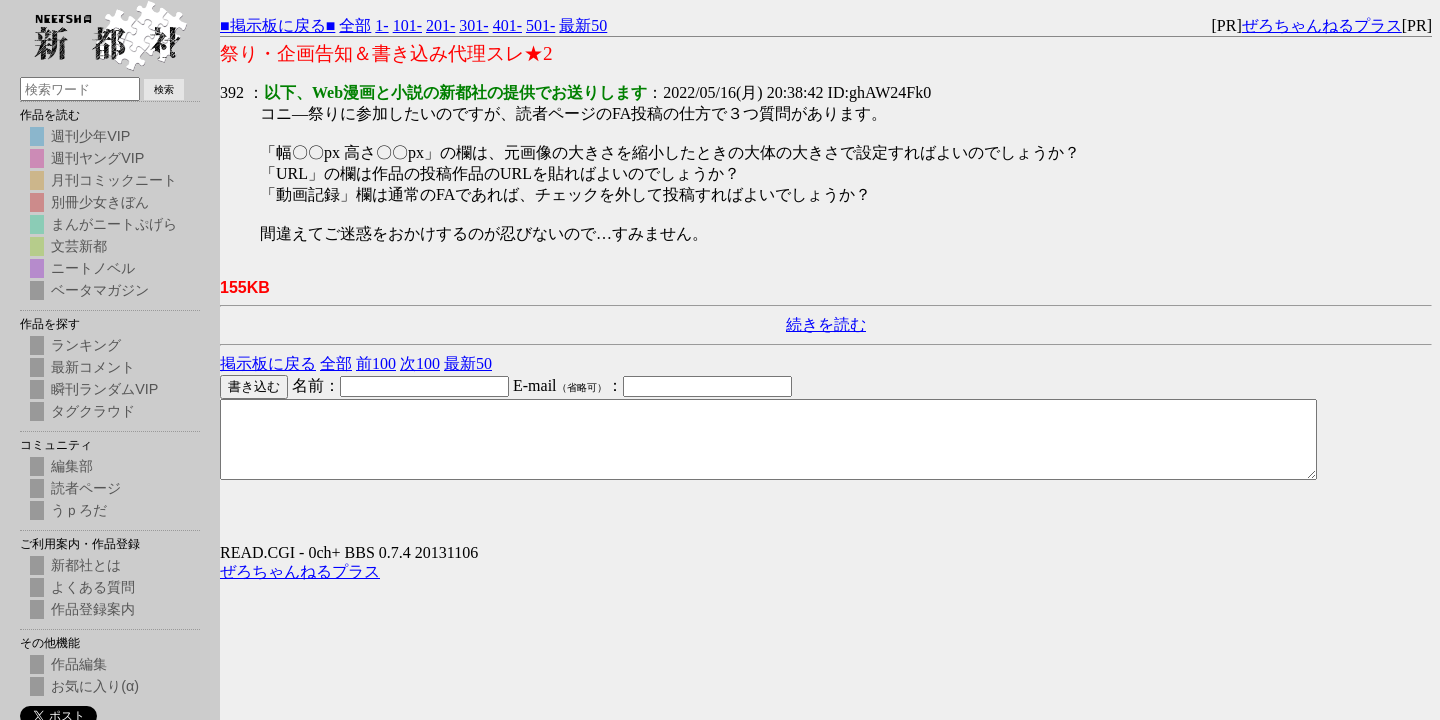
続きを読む (826, 324)
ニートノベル (93, 268)
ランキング (86, 345)
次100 (420, 363)
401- (507, 25)
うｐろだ (79, 510)
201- (440, 25)
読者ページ (86, 488)
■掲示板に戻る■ (277, 25)
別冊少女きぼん (100, 202)
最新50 (583, 25)
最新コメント (93, 367)
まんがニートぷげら (114, 224)
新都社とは (86, 565)
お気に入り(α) (95, 686)
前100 (376, 363)
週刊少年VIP (90, 136)
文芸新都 (79, 246)
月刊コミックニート (114, 180)
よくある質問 (93, 587)
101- (407, 25)
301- (473, 25)
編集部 (72, 466)
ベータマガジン (100, 290)
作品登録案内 (93, 609)
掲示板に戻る (268, 363)
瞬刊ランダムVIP (104, 389)
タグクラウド (93, 411)
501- (540, 25)
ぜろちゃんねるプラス (1322, 25)
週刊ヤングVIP (97, 158)
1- (381, 25)
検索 (164, 89)
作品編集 (79, 664)
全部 (355, 25)
